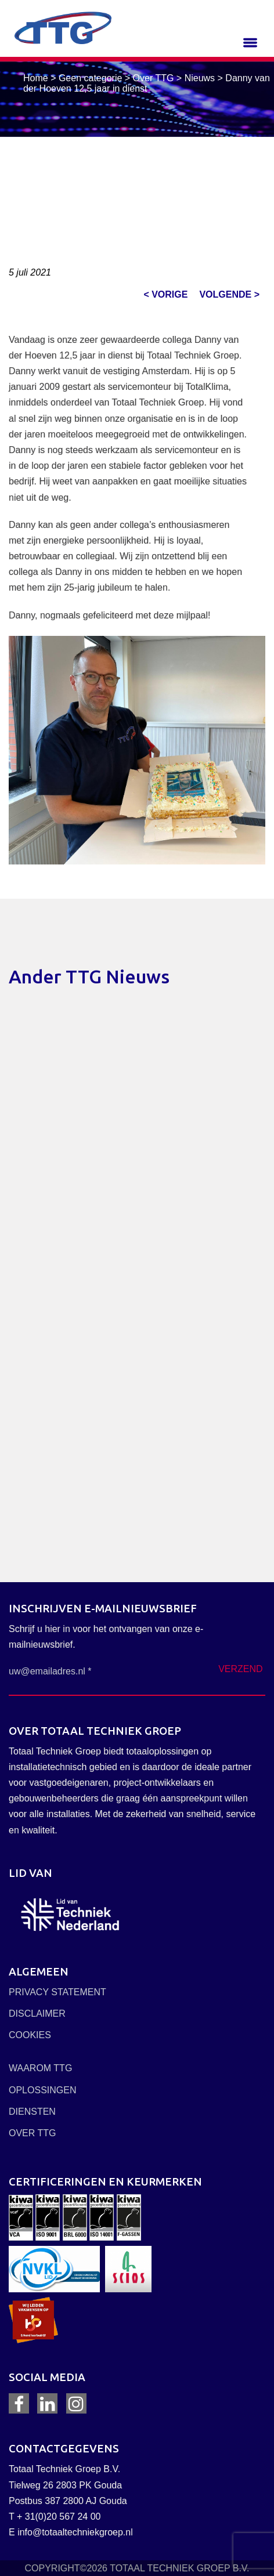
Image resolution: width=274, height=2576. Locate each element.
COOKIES (30, 2035)
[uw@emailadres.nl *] (72, 1671)
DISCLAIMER (37, 2013)
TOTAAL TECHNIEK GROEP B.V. (179, 2568)
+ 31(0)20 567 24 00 (59, 2516)
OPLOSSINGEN (42, 2090)
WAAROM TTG (40, 2068)
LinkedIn (47, 2403)
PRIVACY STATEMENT (57, 1992)
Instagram (76, 2403)
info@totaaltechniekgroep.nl (75, 2532)
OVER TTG (32, 2133)
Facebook (19, 2403)
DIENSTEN (32, 2111)
